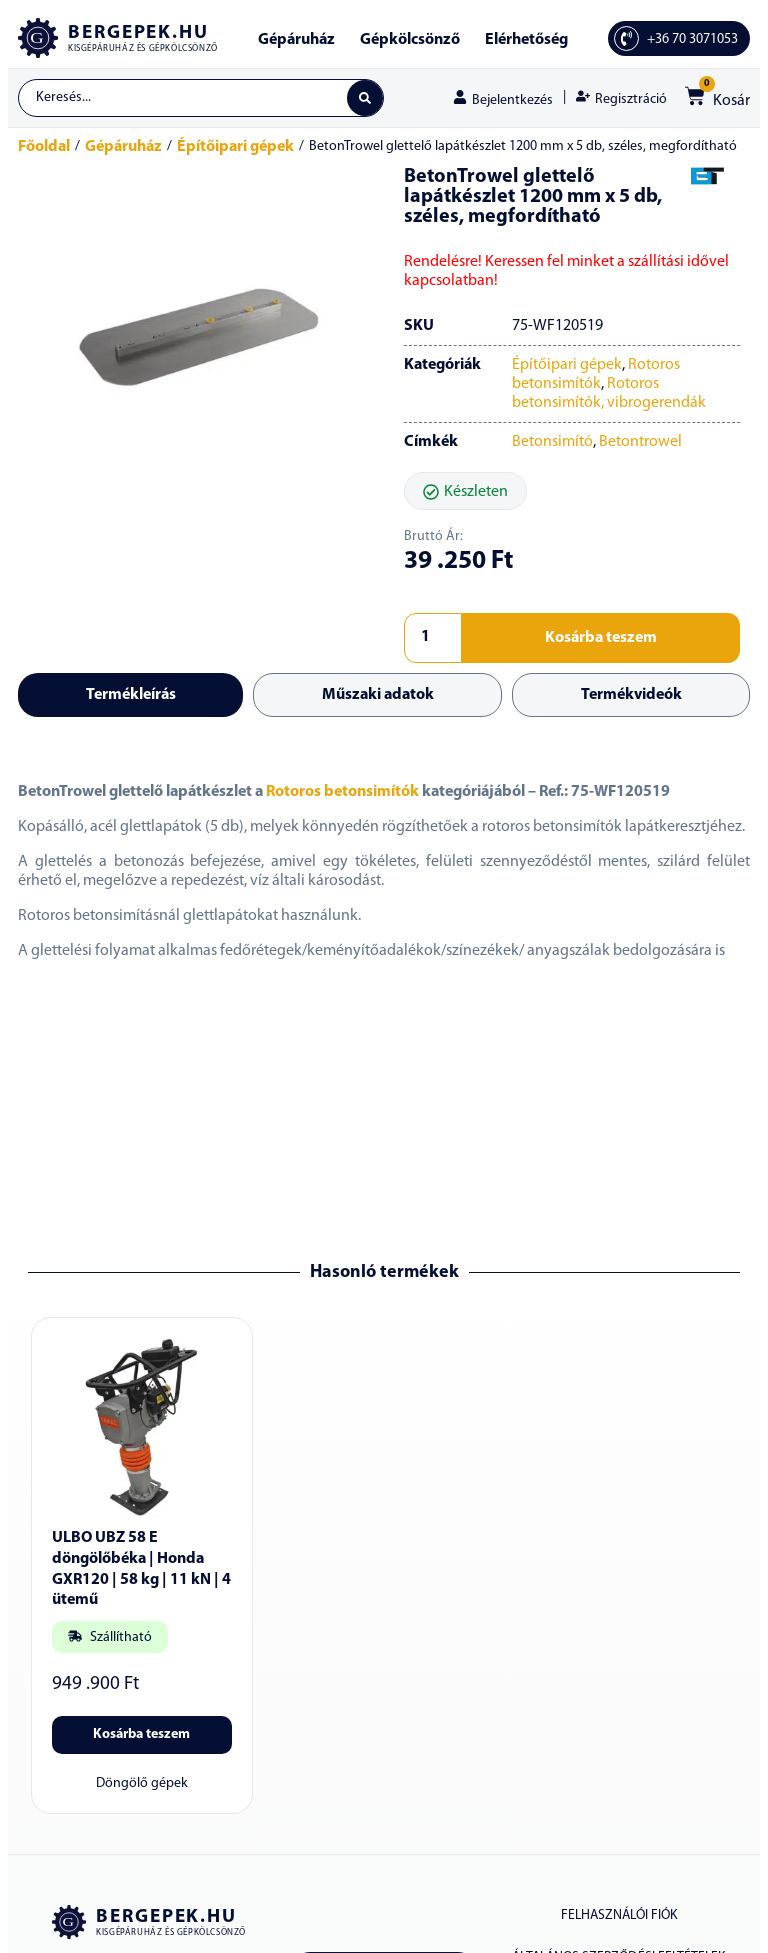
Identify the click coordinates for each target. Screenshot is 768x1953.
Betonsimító (552, 444)
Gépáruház (296, 40)
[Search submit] (364, 99)
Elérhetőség (526, 40)
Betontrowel (640, 444)
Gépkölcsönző (410, 40)
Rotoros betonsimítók (342, 794)
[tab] (130, 697)
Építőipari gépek (235, 149)
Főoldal (44, 149)
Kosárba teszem (601, 640)
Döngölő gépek (142, 1786)
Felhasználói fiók (619, 1918)
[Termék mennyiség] (433, 640)
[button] (465, 493)
